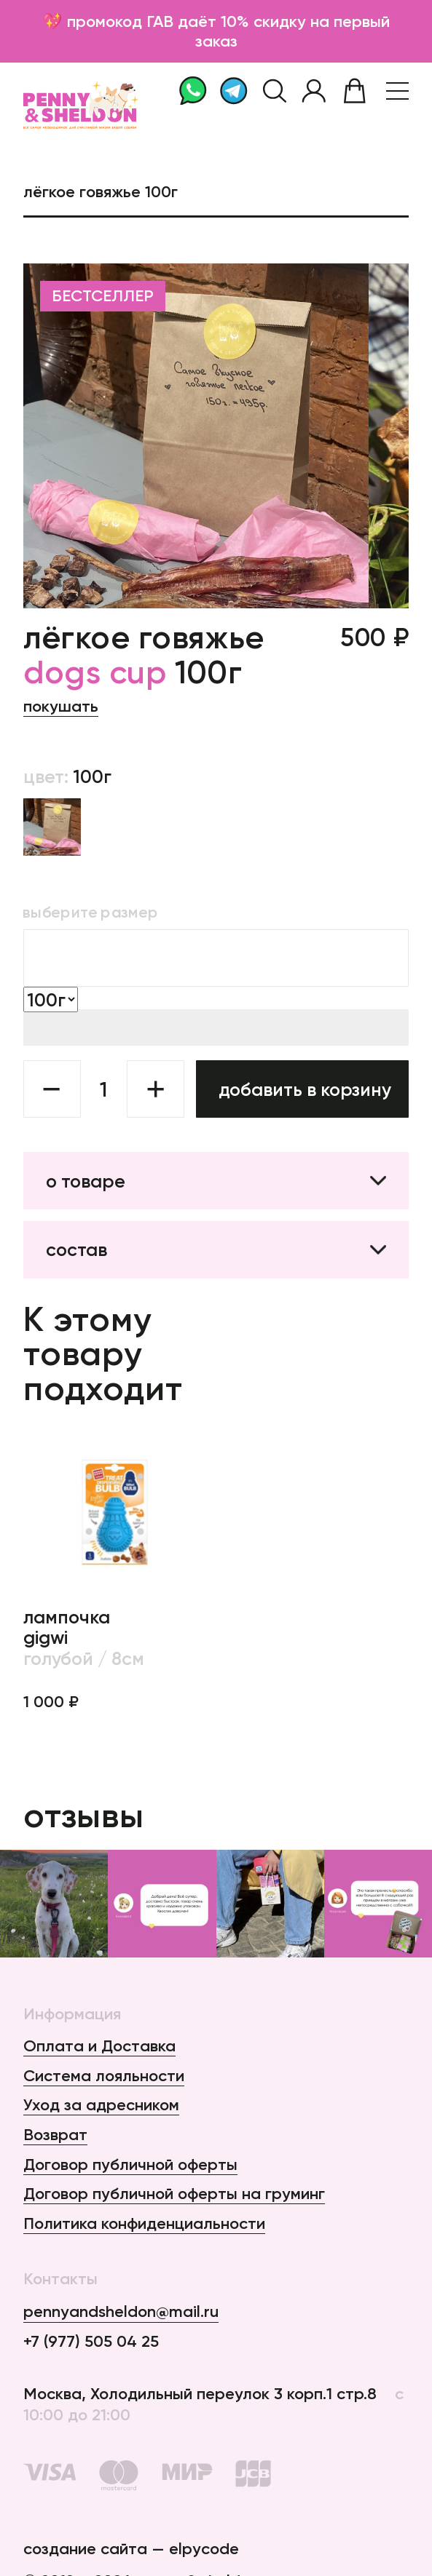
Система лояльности (103, 2076)
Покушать (60, 706)
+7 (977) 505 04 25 (91, 2341)
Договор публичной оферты (130, 2164)
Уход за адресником (101, 2105)
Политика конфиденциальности (144, 2223)
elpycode (204, 2549)
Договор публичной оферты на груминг (174, 2193)
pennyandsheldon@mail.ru (121, 2311)
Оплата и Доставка (99, 2046)
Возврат (55, 2134)
